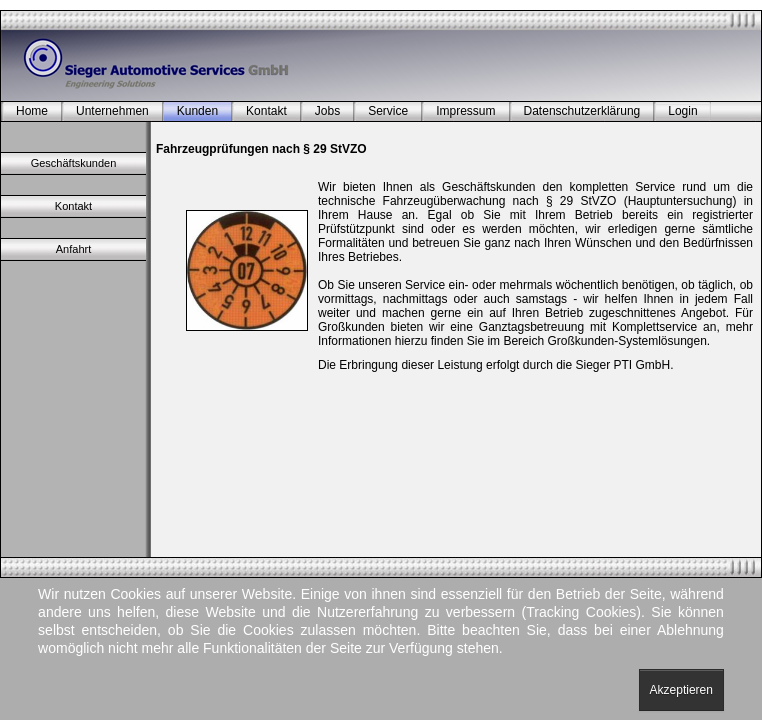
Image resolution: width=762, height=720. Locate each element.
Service (388, 111)
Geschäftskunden (74, 163)
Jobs (327, 111)
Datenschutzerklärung (582, 111)
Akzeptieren (681, 690)
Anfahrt (73, 249)
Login (682, 111)
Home (32, 111)
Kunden (197, 111)
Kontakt (266, 111)
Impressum (465, 111)
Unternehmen (112, 111)
